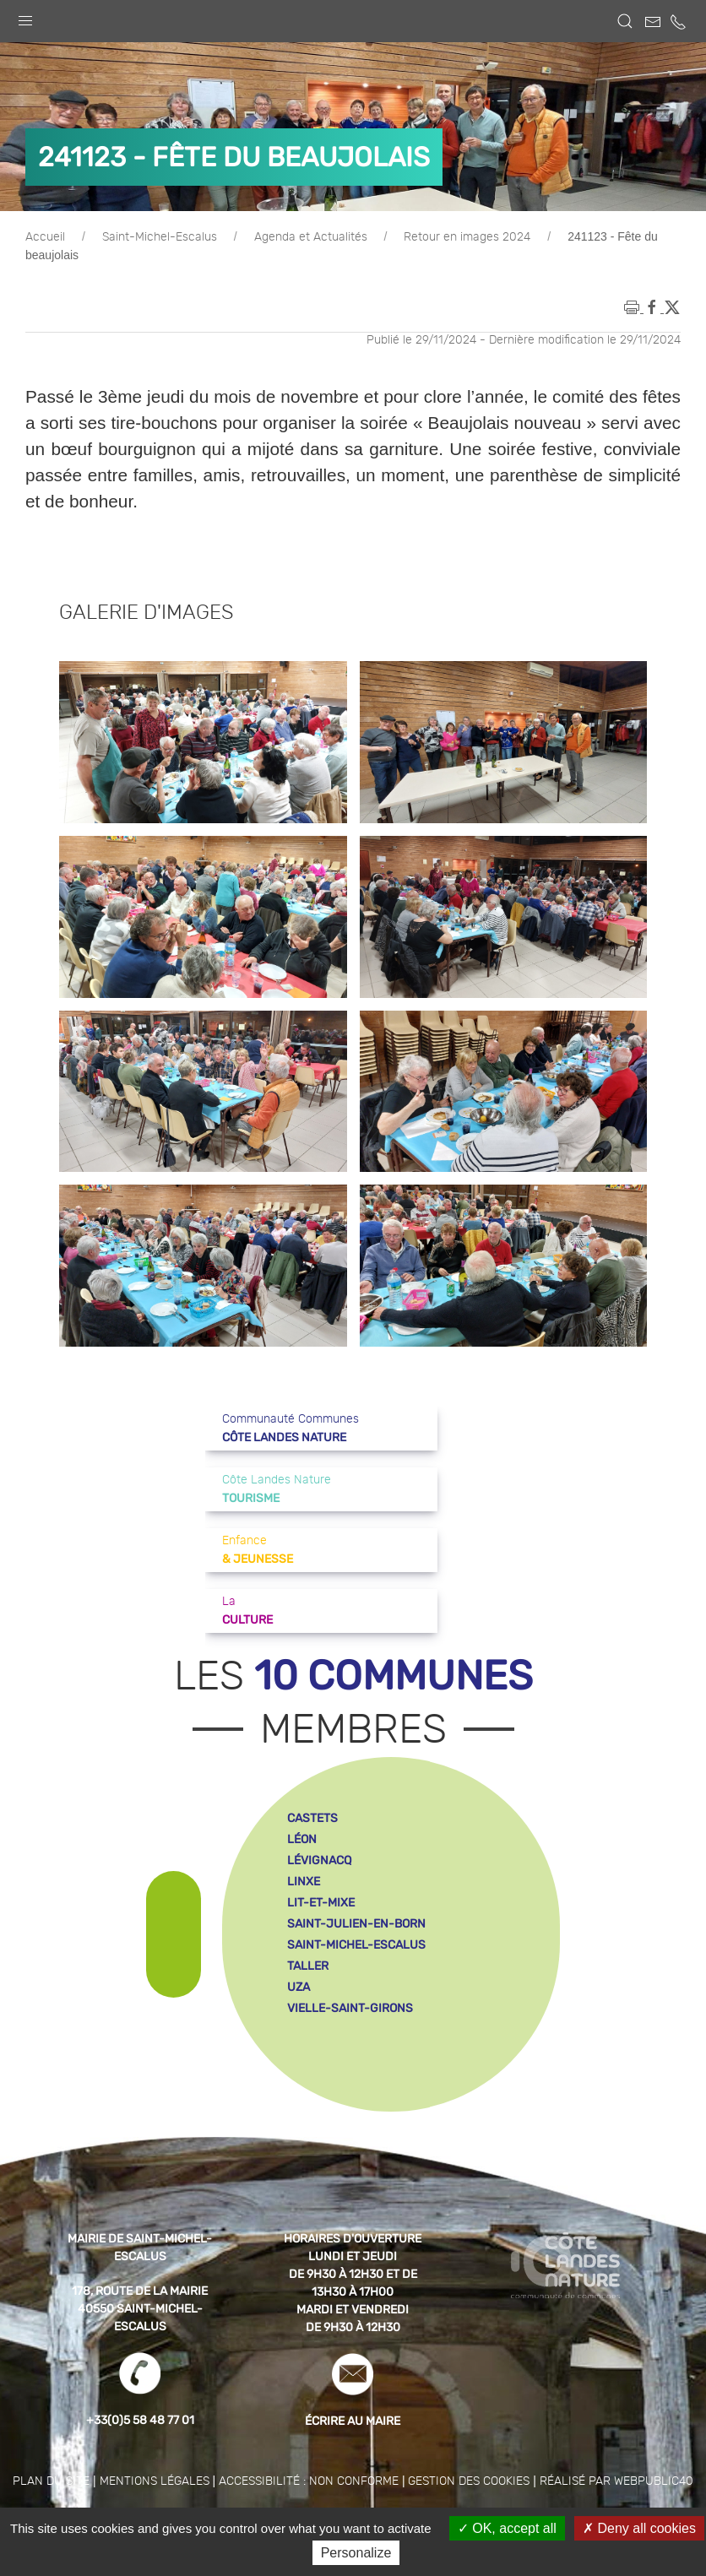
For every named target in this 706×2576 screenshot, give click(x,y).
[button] (25, 17)
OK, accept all (507, 2528)
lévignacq (319, 1860)
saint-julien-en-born (356, 1924)
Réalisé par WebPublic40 (616, 2481)
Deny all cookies (639, 2528)
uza (298, 1987)
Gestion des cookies (469, 2481)
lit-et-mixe (321, 1902)
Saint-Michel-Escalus (159, 237)
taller (308, 1966)
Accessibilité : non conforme (309, 2481)
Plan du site (51, 2481)
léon (302, 1839)
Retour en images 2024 (467, 237)
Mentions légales (154, 2481)
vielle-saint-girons (350, 2008)
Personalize (356, 2553)
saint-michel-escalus (356, 1945)
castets (312, 1818)
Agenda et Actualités (310, 237)
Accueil (45, 237)
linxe (303, 1881)
